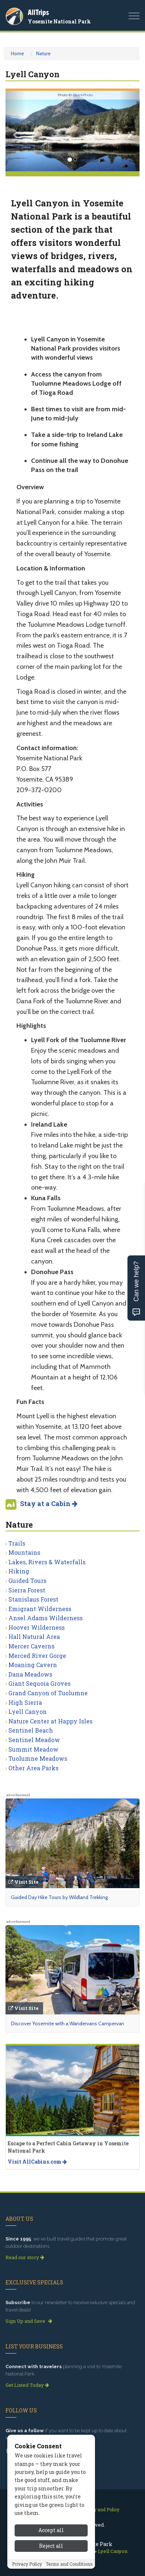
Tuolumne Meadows (37, 1758)
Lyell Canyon (27, 1711)
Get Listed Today (27, 2385)
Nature (43, 53)
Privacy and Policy (99, 2509)
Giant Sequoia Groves (39, 1683)
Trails (16, 1543)
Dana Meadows (30, 1674)
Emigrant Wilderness (39, 1609)
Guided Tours (27, 1580)
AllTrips (38, 12)
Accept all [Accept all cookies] (51, 2549)
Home (17, 53)
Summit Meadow (33, 1749)
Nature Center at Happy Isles (50, 1721)
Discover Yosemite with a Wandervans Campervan (67, 2023)
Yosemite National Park (59, 21)
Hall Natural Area (34, 1636)
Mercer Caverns (31, 1646)
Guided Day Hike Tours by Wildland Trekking (59, 1897)
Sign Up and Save (28, 2321)
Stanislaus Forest (33, 1599)
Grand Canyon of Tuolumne (48, 1693)
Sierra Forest (26, 1590)
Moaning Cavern (32, 1665)
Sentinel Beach (30, 1730)
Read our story (24, 2257)
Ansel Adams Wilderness (45, 1618)
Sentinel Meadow (34, 1740)
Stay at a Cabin (48, 1503)
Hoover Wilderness (36, 1627)
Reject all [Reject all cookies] (51, 2564)
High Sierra (25, 1702)
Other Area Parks (33, 1768)
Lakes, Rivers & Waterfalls (46, 1562)
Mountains (24, 1552)
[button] (15, 131)
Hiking (18, 1571)
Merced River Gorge (37, 1655)
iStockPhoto (83, 95)
